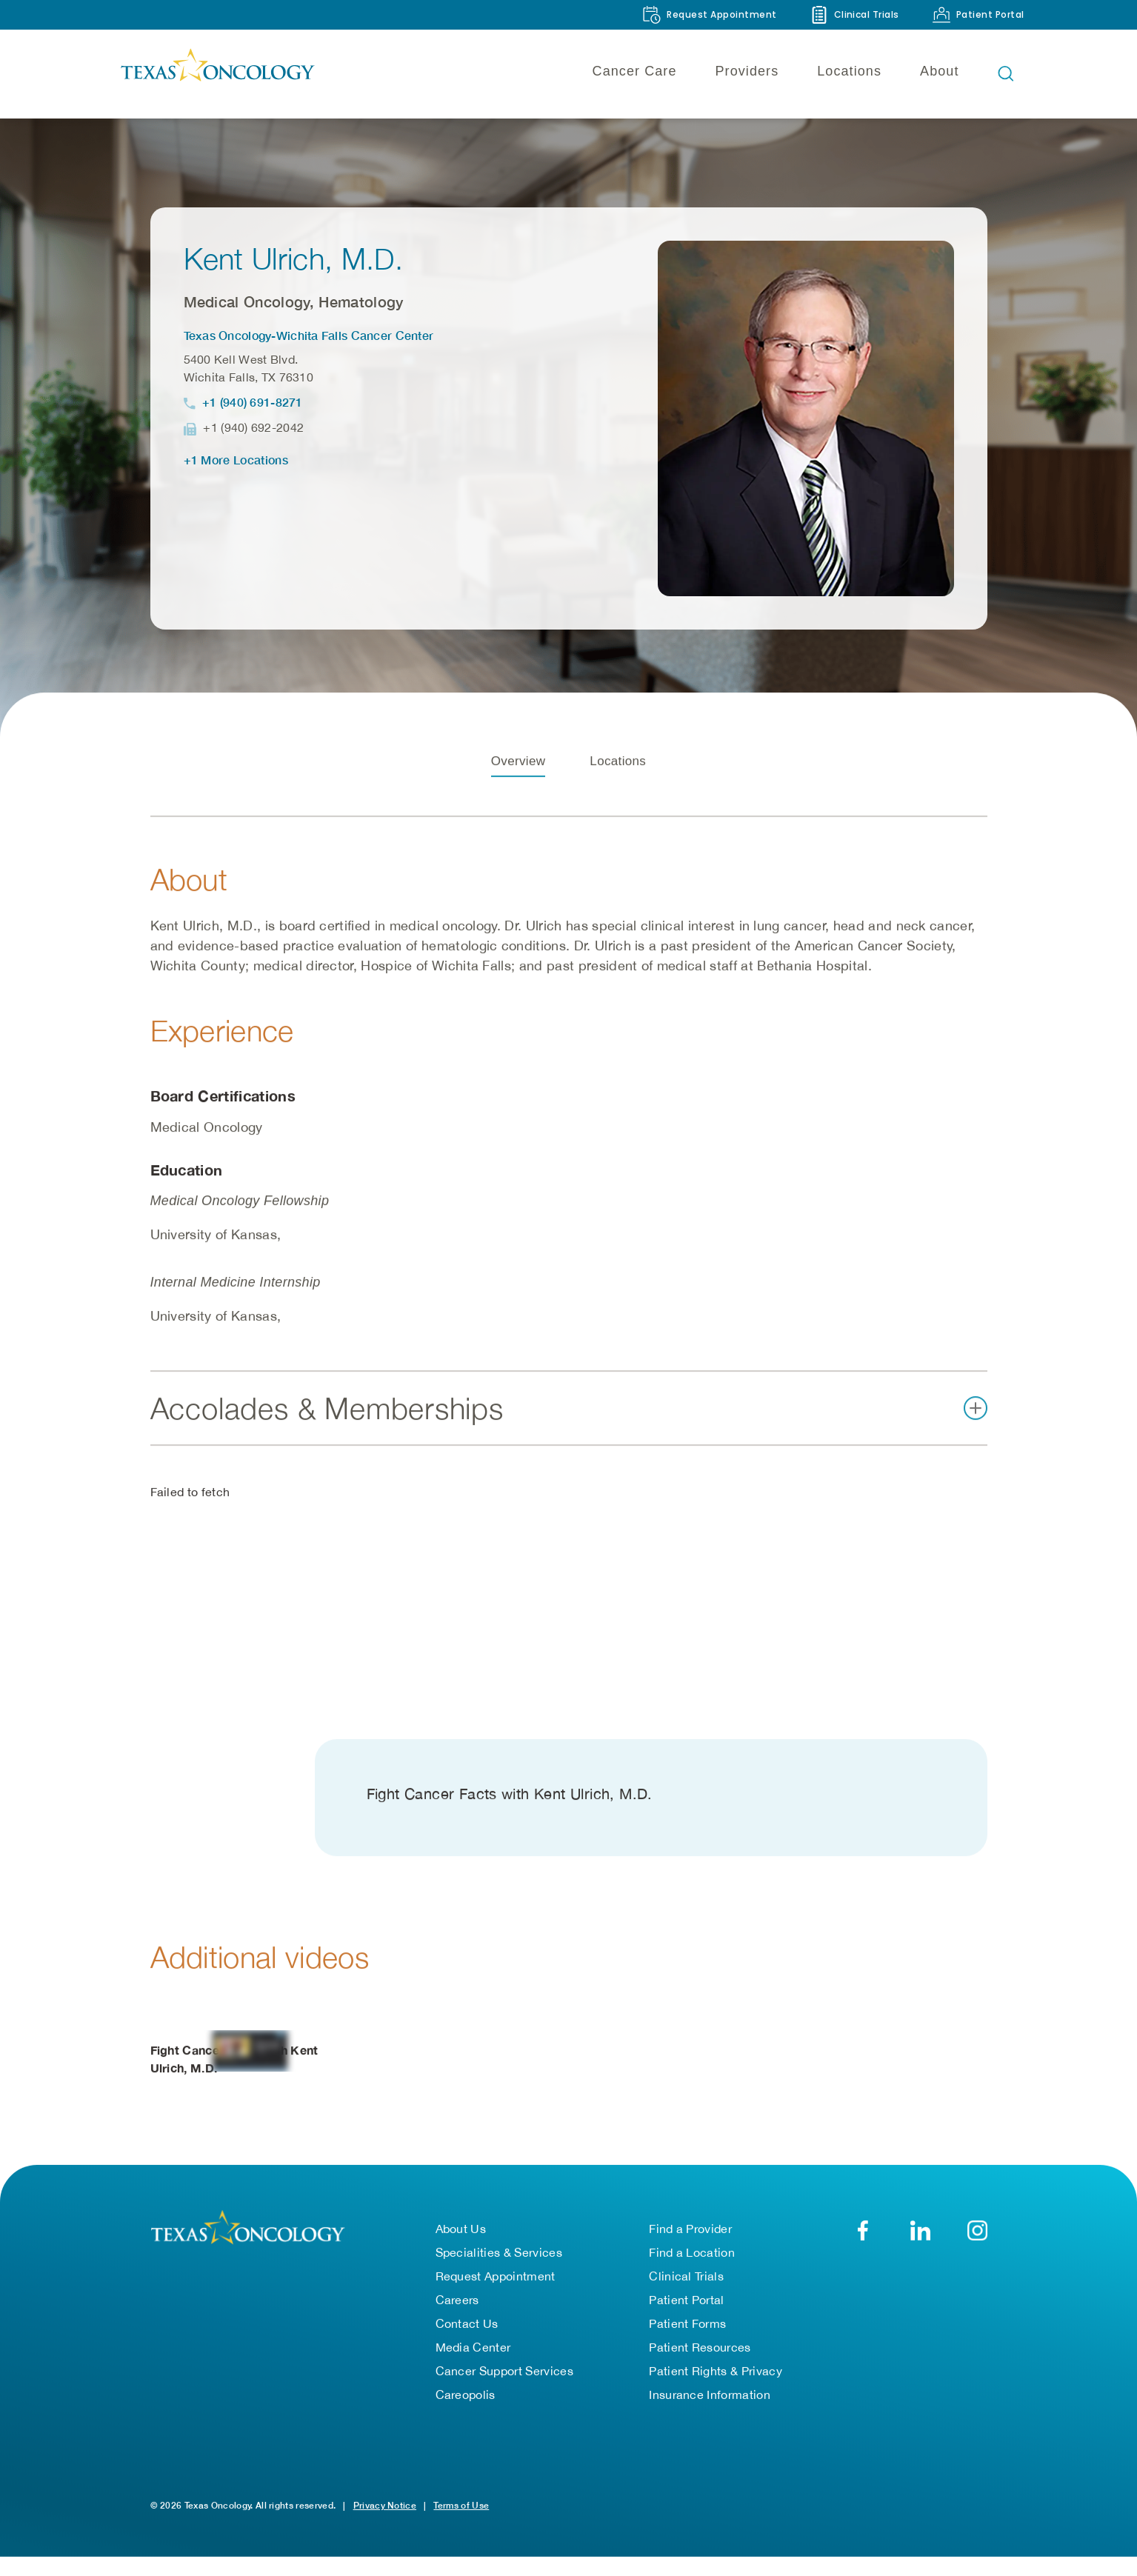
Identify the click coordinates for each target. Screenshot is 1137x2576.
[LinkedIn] (920, 2235)
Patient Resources (699, 2351)
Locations (849, 71)
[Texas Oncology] (217, 73)
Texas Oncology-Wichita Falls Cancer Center (309, 335)
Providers (747, 71)
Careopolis (466, 2399)
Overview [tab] (518, 771)
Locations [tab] (618, 771)
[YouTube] (977, 2235)
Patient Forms (687, 2328)
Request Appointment (496, 2280)
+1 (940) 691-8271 (252, 402)
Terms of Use (461, 2509)
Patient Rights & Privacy (715, 2375)
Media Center (473, 2351)
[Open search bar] (1005, 73)
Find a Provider (690, 2233)
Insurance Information (709, 2399)
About (939, 71)
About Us (461, 2233)
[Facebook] (863, 2235)
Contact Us (467, 2328)
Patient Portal (686, 2304)
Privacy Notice (384, 2509)
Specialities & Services (499, 2256)
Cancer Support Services (504, 2375)
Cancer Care (635, 71)
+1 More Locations (236, 460)
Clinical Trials (686, 2280)
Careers (457, 2304)
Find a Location (692, 2256)
